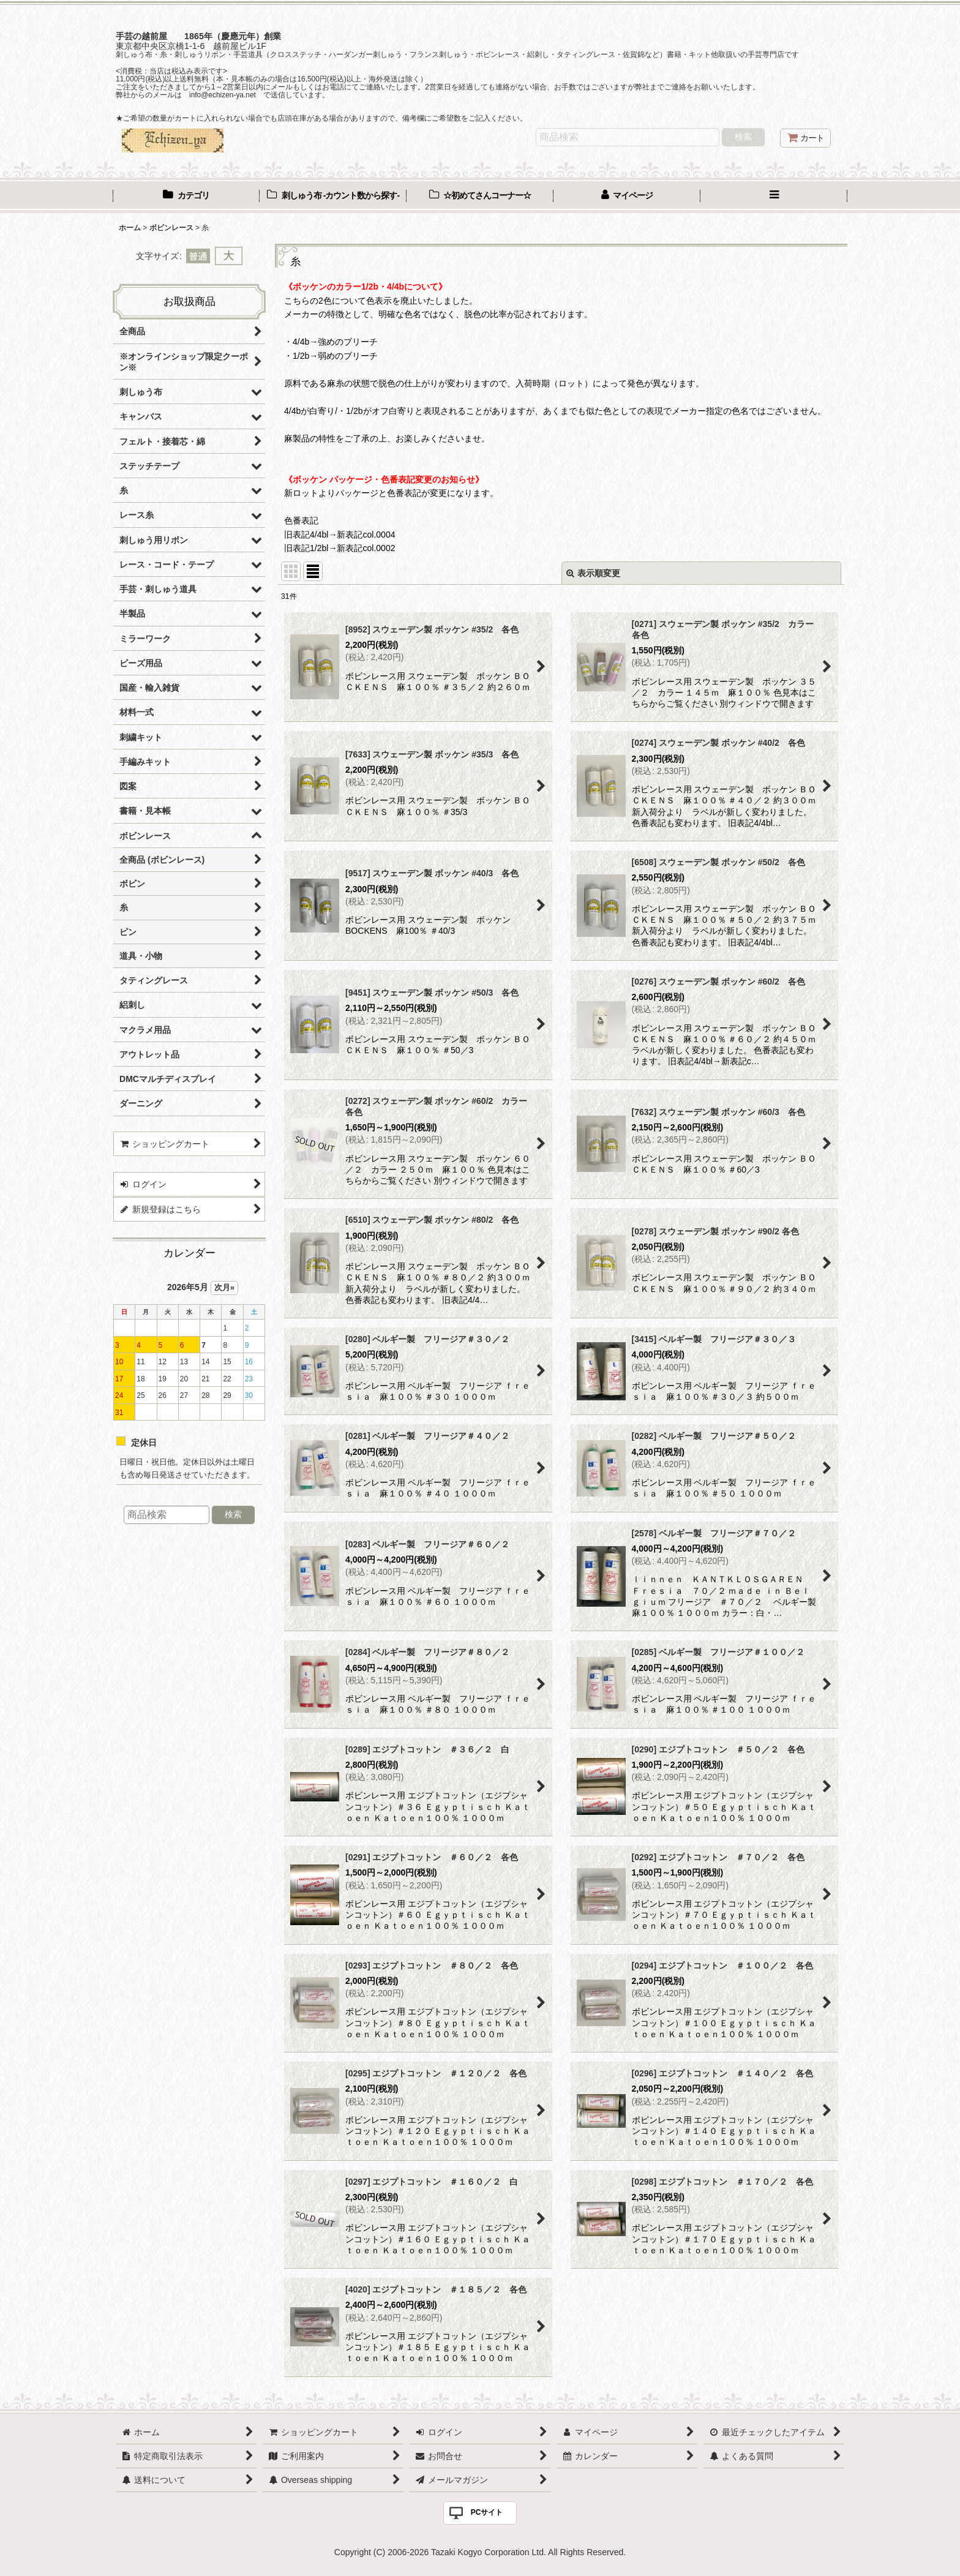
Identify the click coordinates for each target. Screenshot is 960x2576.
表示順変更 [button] (593, 573)
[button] (773, 196)
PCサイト (487, 2512)
